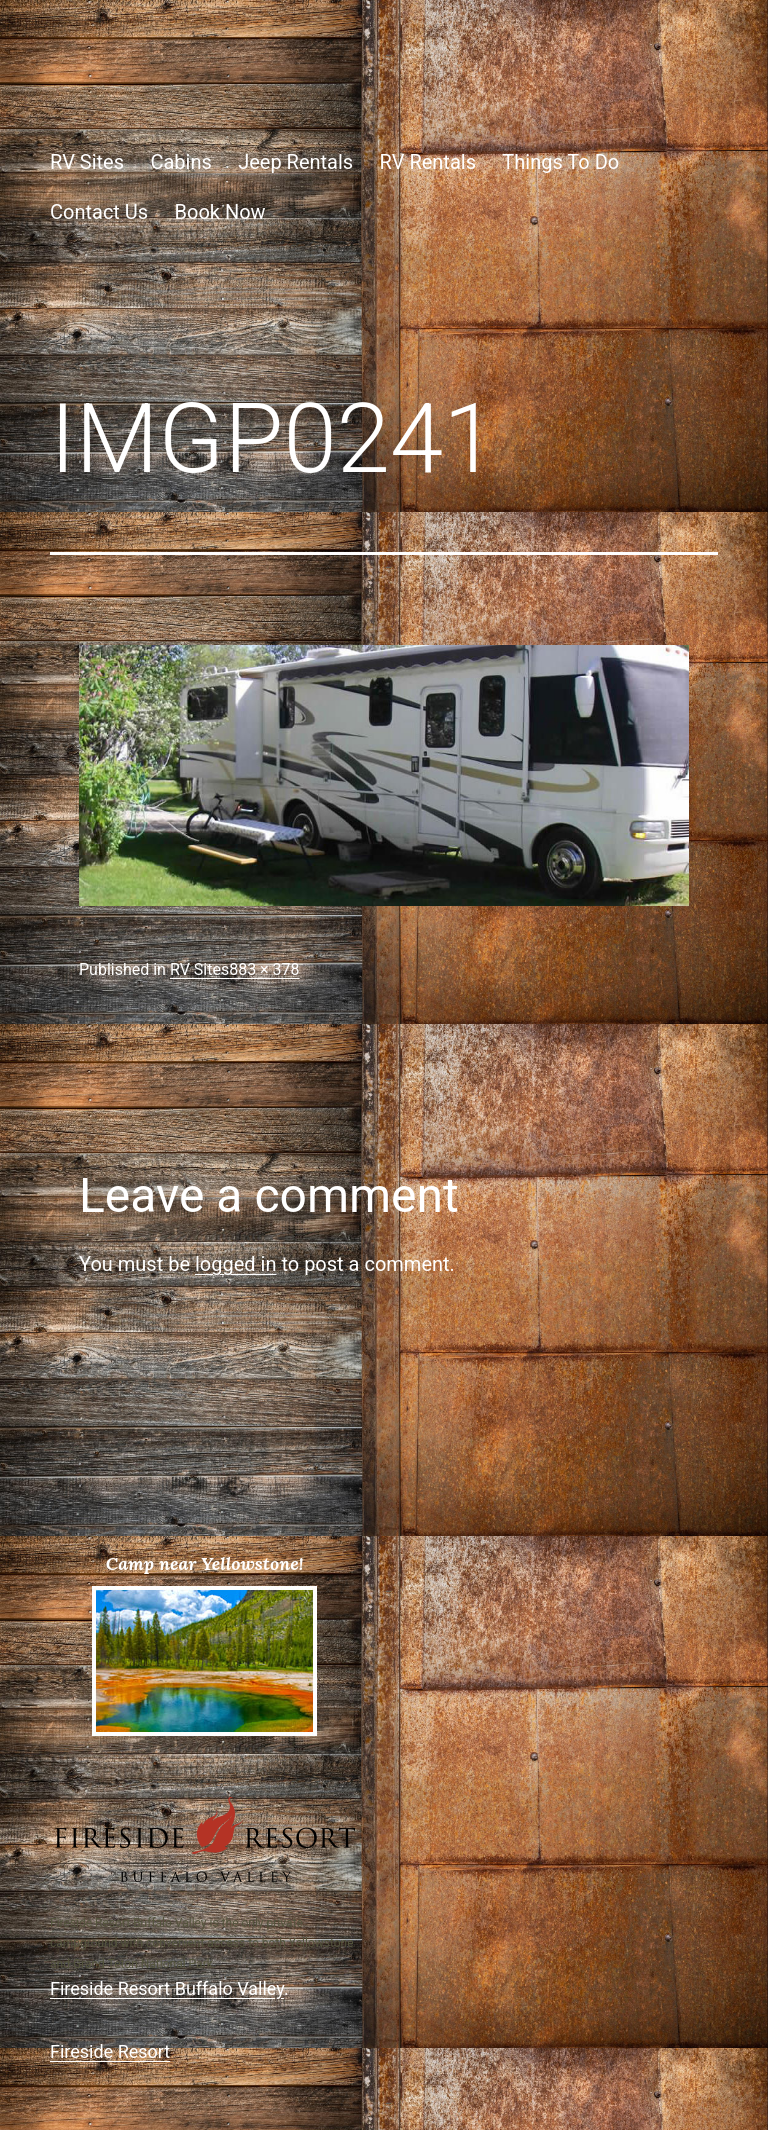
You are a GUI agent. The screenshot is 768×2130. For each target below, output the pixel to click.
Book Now (220, 212)
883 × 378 (264, 969)
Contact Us (99, 212)
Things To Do (560, 162)
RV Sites (87, 162)
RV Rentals (428, 162)
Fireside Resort (110, 2051)
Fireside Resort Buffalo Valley (167, 1988)
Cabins (180, 162)
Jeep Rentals (295, 162)
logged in (235, 1264)
